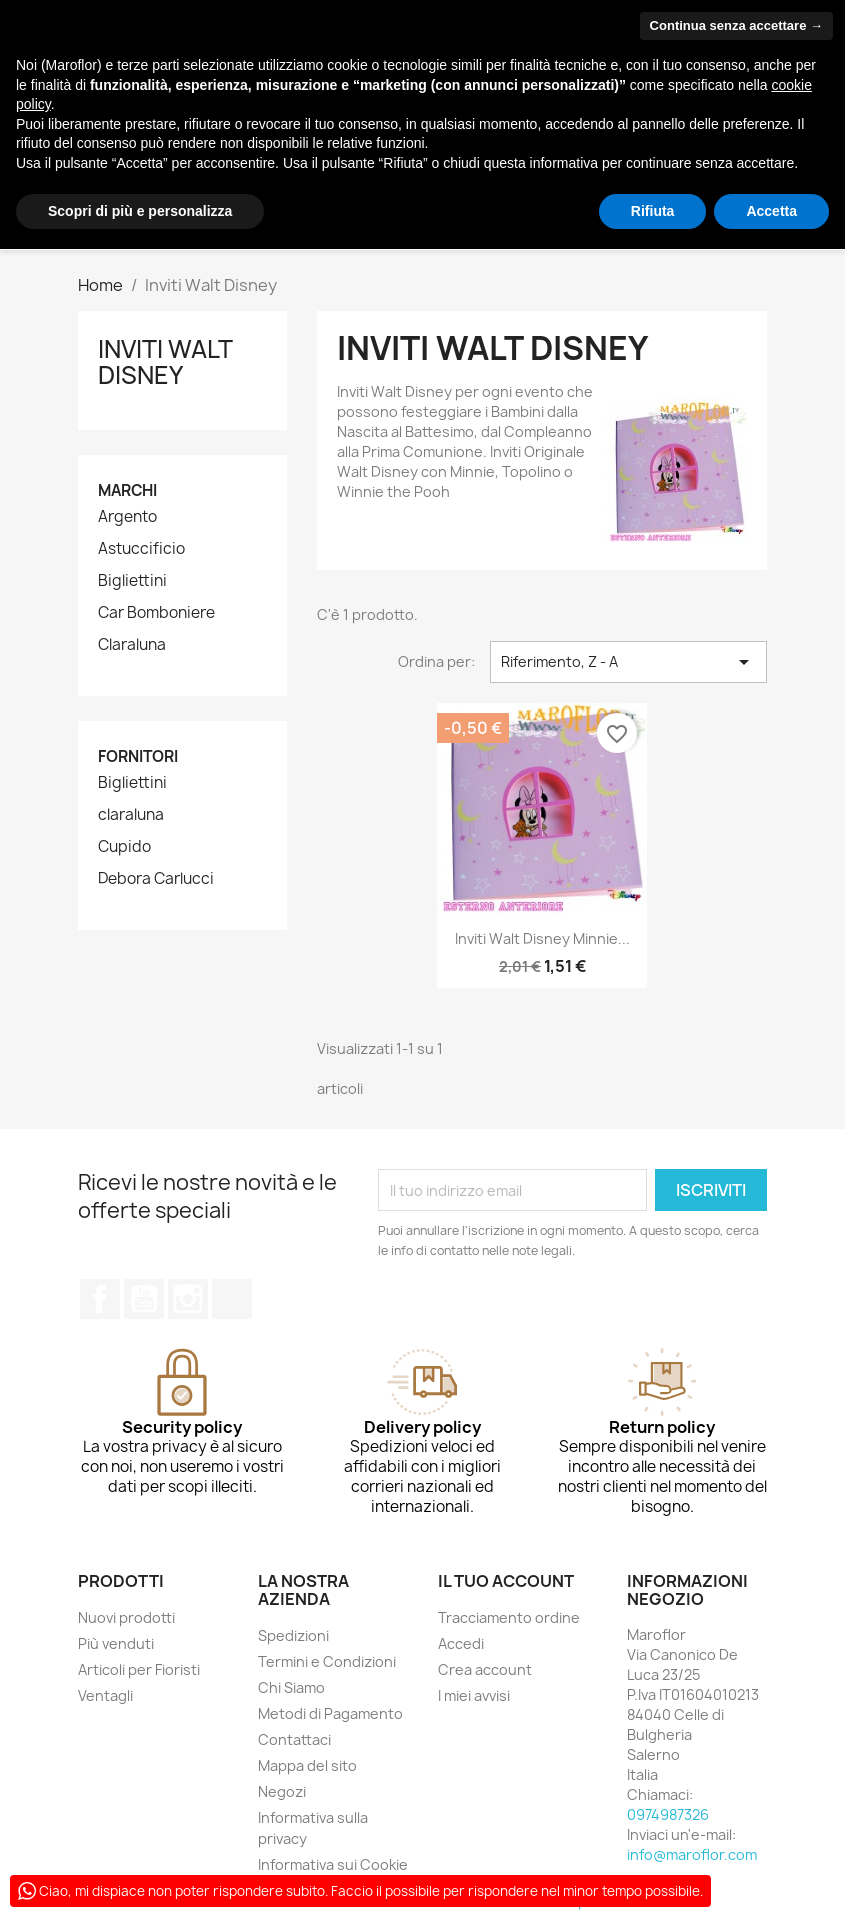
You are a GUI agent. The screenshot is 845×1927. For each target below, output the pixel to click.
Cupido (124, 847)
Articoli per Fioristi (139, 1669)
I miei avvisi (474, 1695)
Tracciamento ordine (509, 1617)
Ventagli (105, 1695)
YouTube (144, 1299)
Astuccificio (141, 549)
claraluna (131, 815)
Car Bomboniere (156, 613)
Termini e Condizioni (327, 1661)
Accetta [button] (771, 211)
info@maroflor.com (692, 1854)
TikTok (232, 1299)
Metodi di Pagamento (330, 1713)
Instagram (188, 1299)
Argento (127, 517)
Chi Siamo (291, 1687)
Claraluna (132, 645)
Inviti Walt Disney (165, 362)
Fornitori (138, 756)
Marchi (127, 490)
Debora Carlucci (156, 879)
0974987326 (668, 1814)
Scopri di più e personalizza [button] (140, 211)
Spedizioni (293, 1635)
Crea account (485, 1669)
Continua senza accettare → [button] (736, 25)
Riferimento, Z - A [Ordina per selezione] (628, 662)
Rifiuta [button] (653, 211)
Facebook (100, 1299)
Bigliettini (132, 581)
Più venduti (116, 1643)
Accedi (461, 1643)
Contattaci (294, 1739)
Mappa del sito (307, 1765)
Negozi (282, 1791)
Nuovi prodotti (126, 1617)
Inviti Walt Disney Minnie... (542, 938)
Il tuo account (506, 1581)
